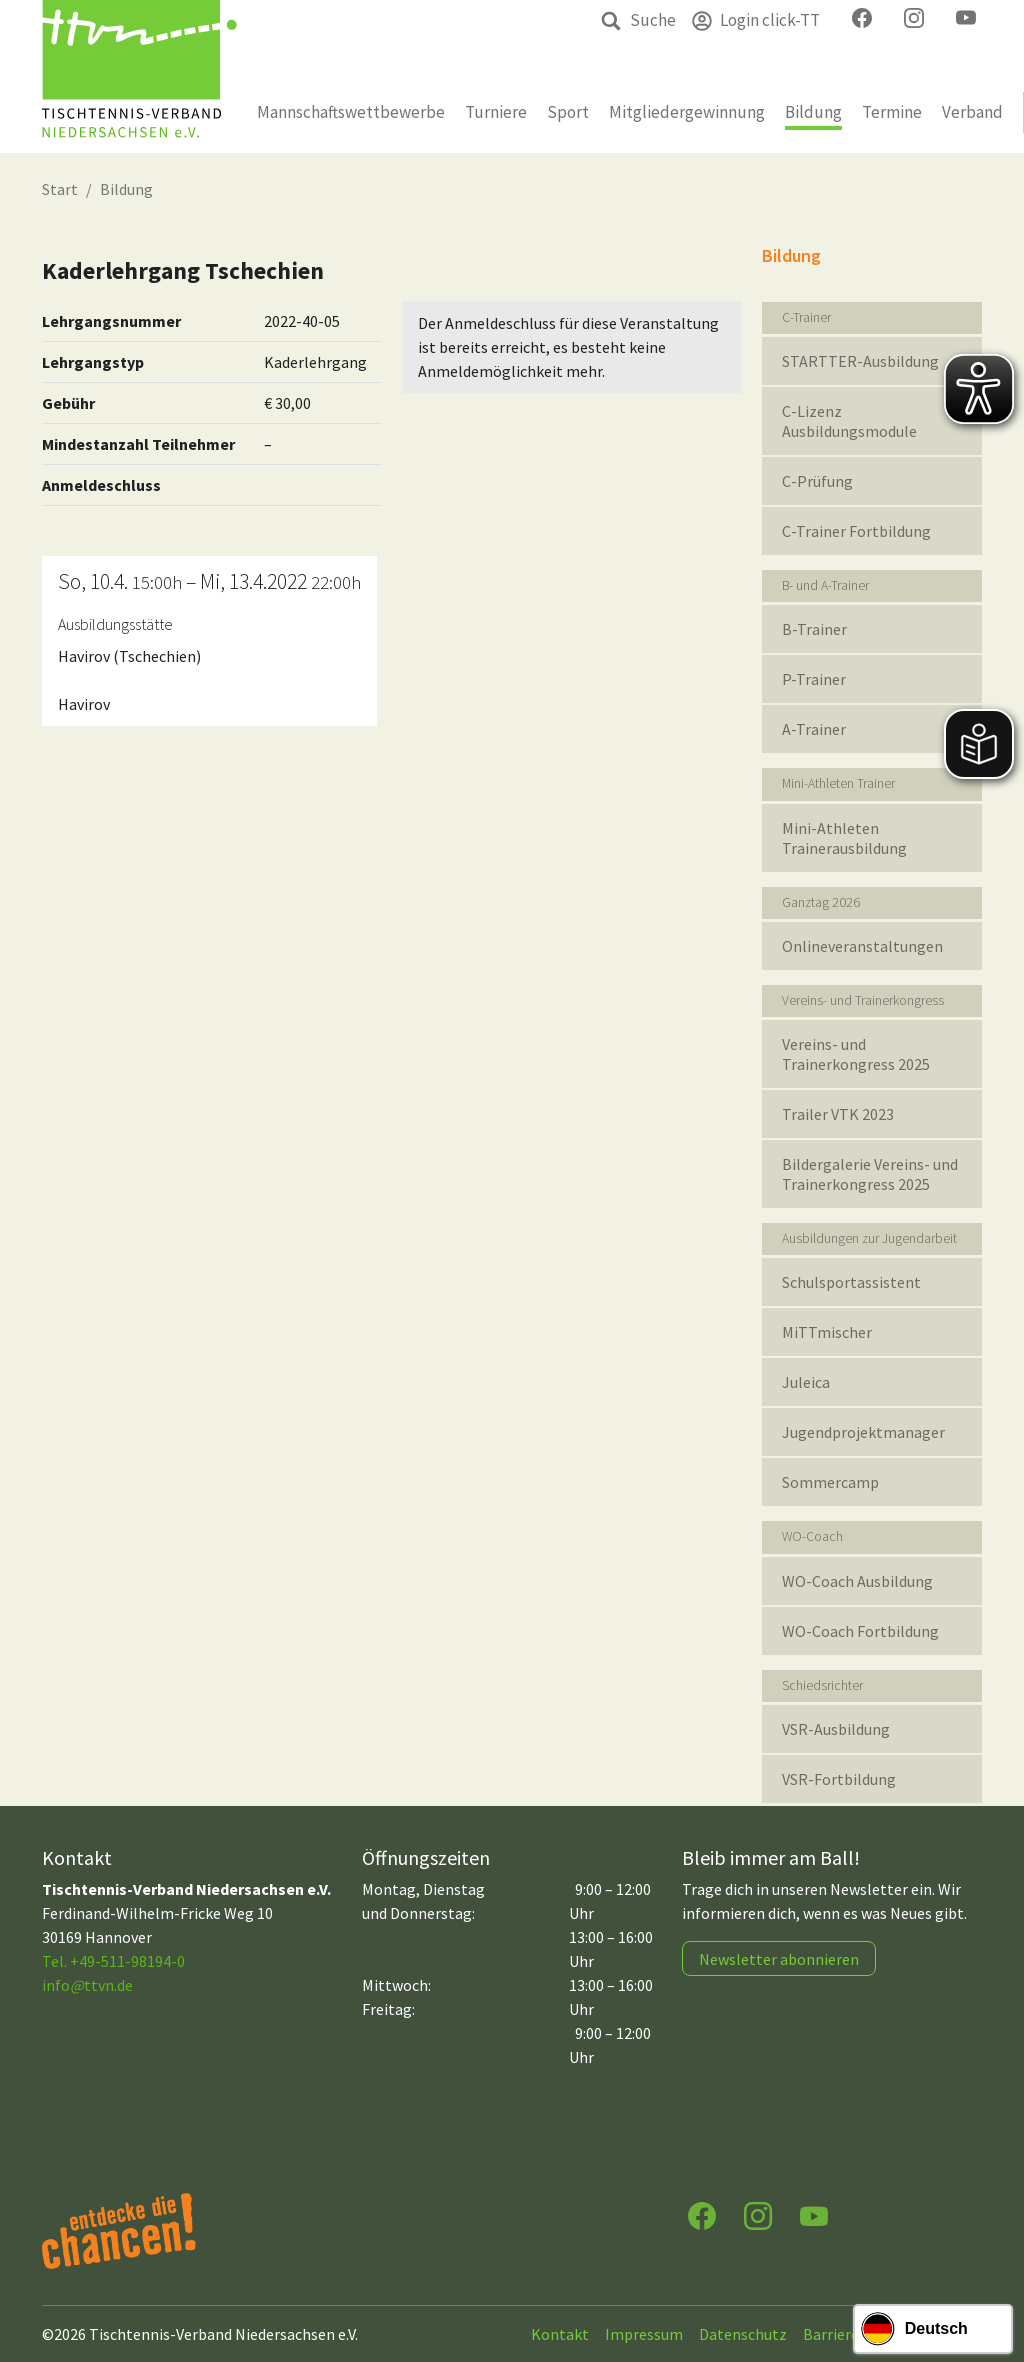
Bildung (126, 189)
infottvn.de (87, 1985)
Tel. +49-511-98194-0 (113, 1961)
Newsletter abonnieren (779, 1959)
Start (60, 189)
